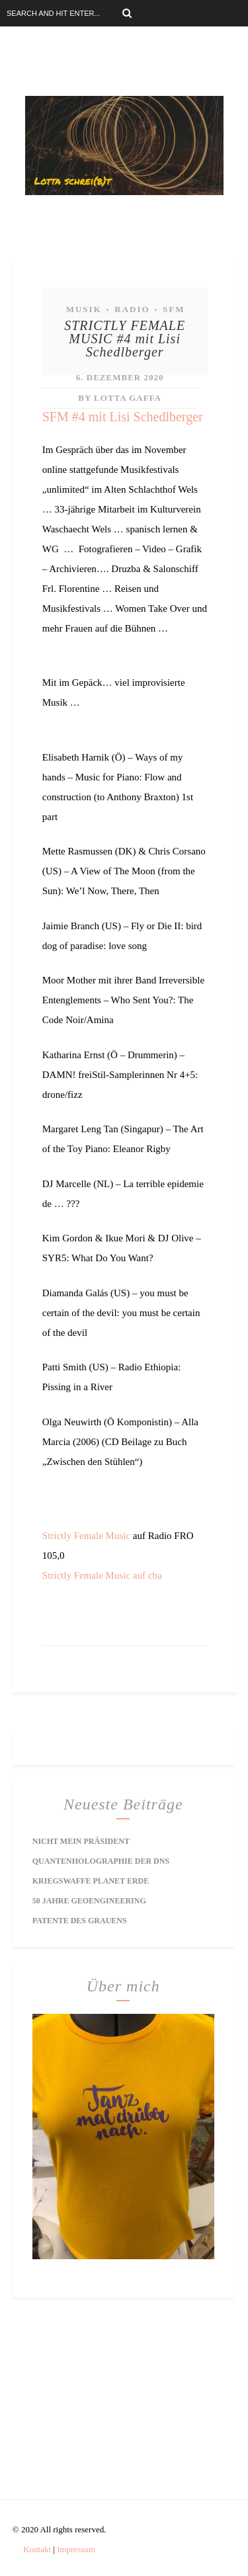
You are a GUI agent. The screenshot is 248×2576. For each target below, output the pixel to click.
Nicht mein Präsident (81, 1841)
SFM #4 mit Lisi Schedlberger (122, 416)
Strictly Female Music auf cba (102, 1575)
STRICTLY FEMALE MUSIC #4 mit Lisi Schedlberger (124, 338)
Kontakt (37, 2549)
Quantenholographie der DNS (100, 1861)
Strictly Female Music (86, 1535)
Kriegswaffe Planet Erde (90, 1881)
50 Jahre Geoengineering (89, 1900)
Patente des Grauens (79, 1920)
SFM (174, 309)
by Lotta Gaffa (119, 398)
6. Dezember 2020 (120, 377)
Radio (131, 309)
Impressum (76, 2549)
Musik (84, 309)
